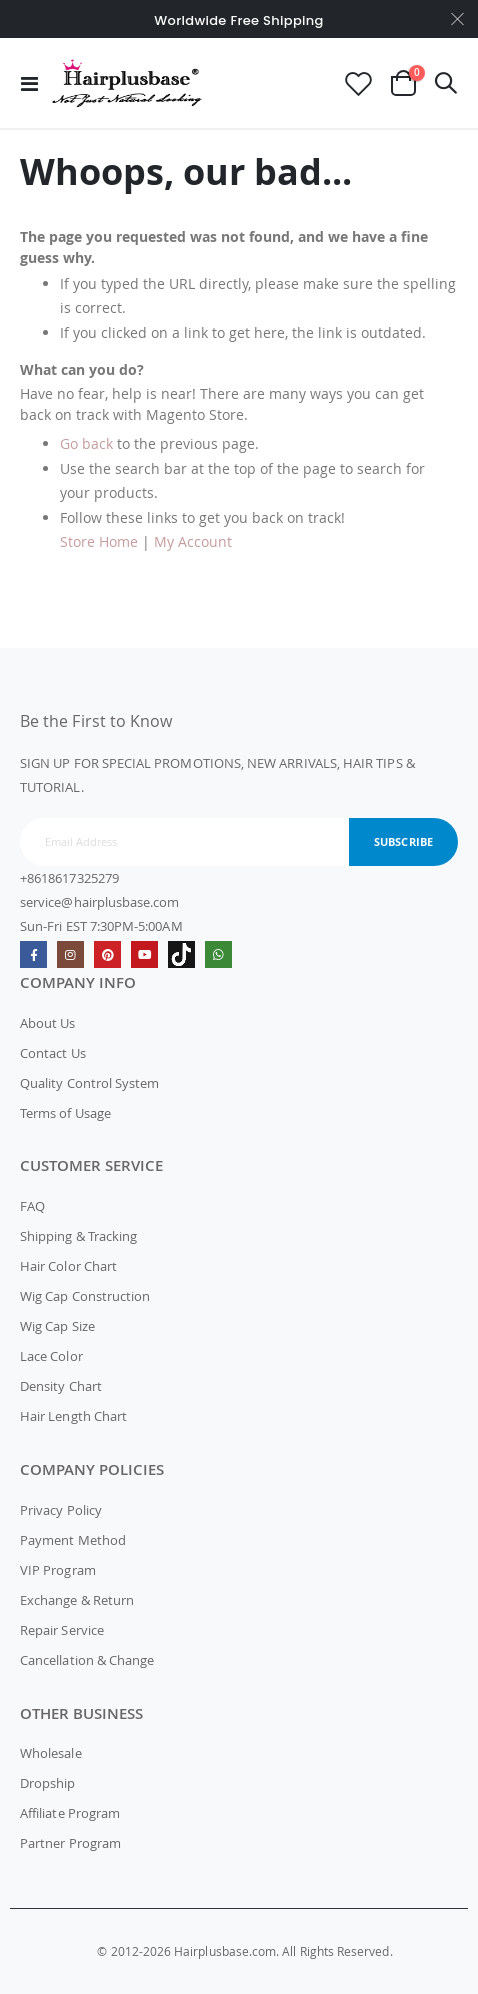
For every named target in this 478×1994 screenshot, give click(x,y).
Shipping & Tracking (78, 1236)
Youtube (144, 954)
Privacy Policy (61, 1510)
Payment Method (73, 1540)
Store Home (99, 541)
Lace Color (51, 1356)
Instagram (70, 954)
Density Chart (61, 1386)
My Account (193, 541)
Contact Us (53, 1053)
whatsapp (218, 954)
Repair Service (62, 1630)
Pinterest (107, 954)
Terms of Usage (65, 1113)
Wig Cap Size (57, 1326)
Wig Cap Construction (85, 1296)
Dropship (48, 1783)
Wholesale (51, 1753)
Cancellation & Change (87, 1660)
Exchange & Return (77, 1600)
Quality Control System (89, 1083)
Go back (86, 443)
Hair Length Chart (73, 1416)
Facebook (33, 954)
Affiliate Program (70, 1813)
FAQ (32, 1206)
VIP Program (58, 1570)
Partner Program (70, 1843)
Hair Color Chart (68, 1266)
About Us (48, 1023)
